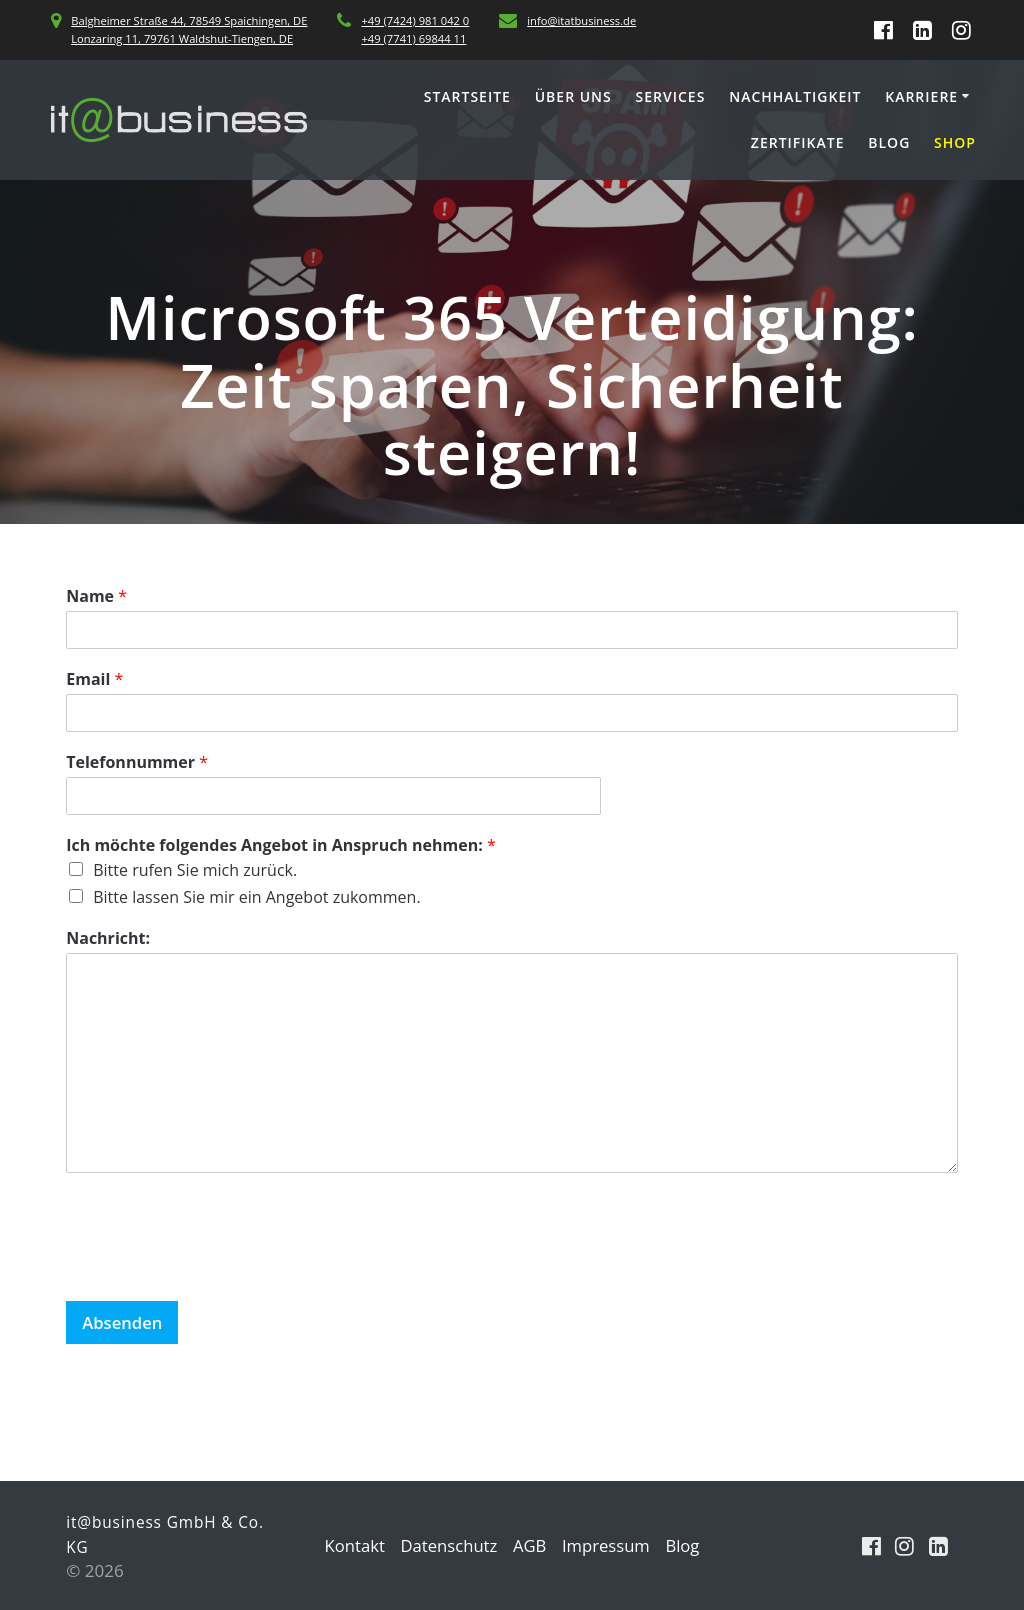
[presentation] (218, 1268)
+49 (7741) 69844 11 (413, 38)
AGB (530, 1545)
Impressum (608, 1545)
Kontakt (352, 1545)
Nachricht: (108, 938)
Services (671, 96)
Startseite (467, 96)
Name (96, 596)
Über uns (573, 96)
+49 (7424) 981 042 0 (415, 20)
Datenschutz (447, 1545)
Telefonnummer (137, 762)
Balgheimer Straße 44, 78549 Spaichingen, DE (189, 20)
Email (94, 679)
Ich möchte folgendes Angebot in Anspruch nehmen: (281, 845)
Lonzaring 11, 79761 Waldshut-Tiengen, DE (182, 38)
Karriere (921, 96)
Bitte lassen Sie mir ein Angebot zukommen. (256, 897)
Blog (889, 142)
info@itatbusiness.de (581, 20)
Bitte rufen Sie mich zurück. (195, 870)
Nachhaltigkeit (795, 96)
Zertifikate (798, 142)
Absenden (123, 1322)
